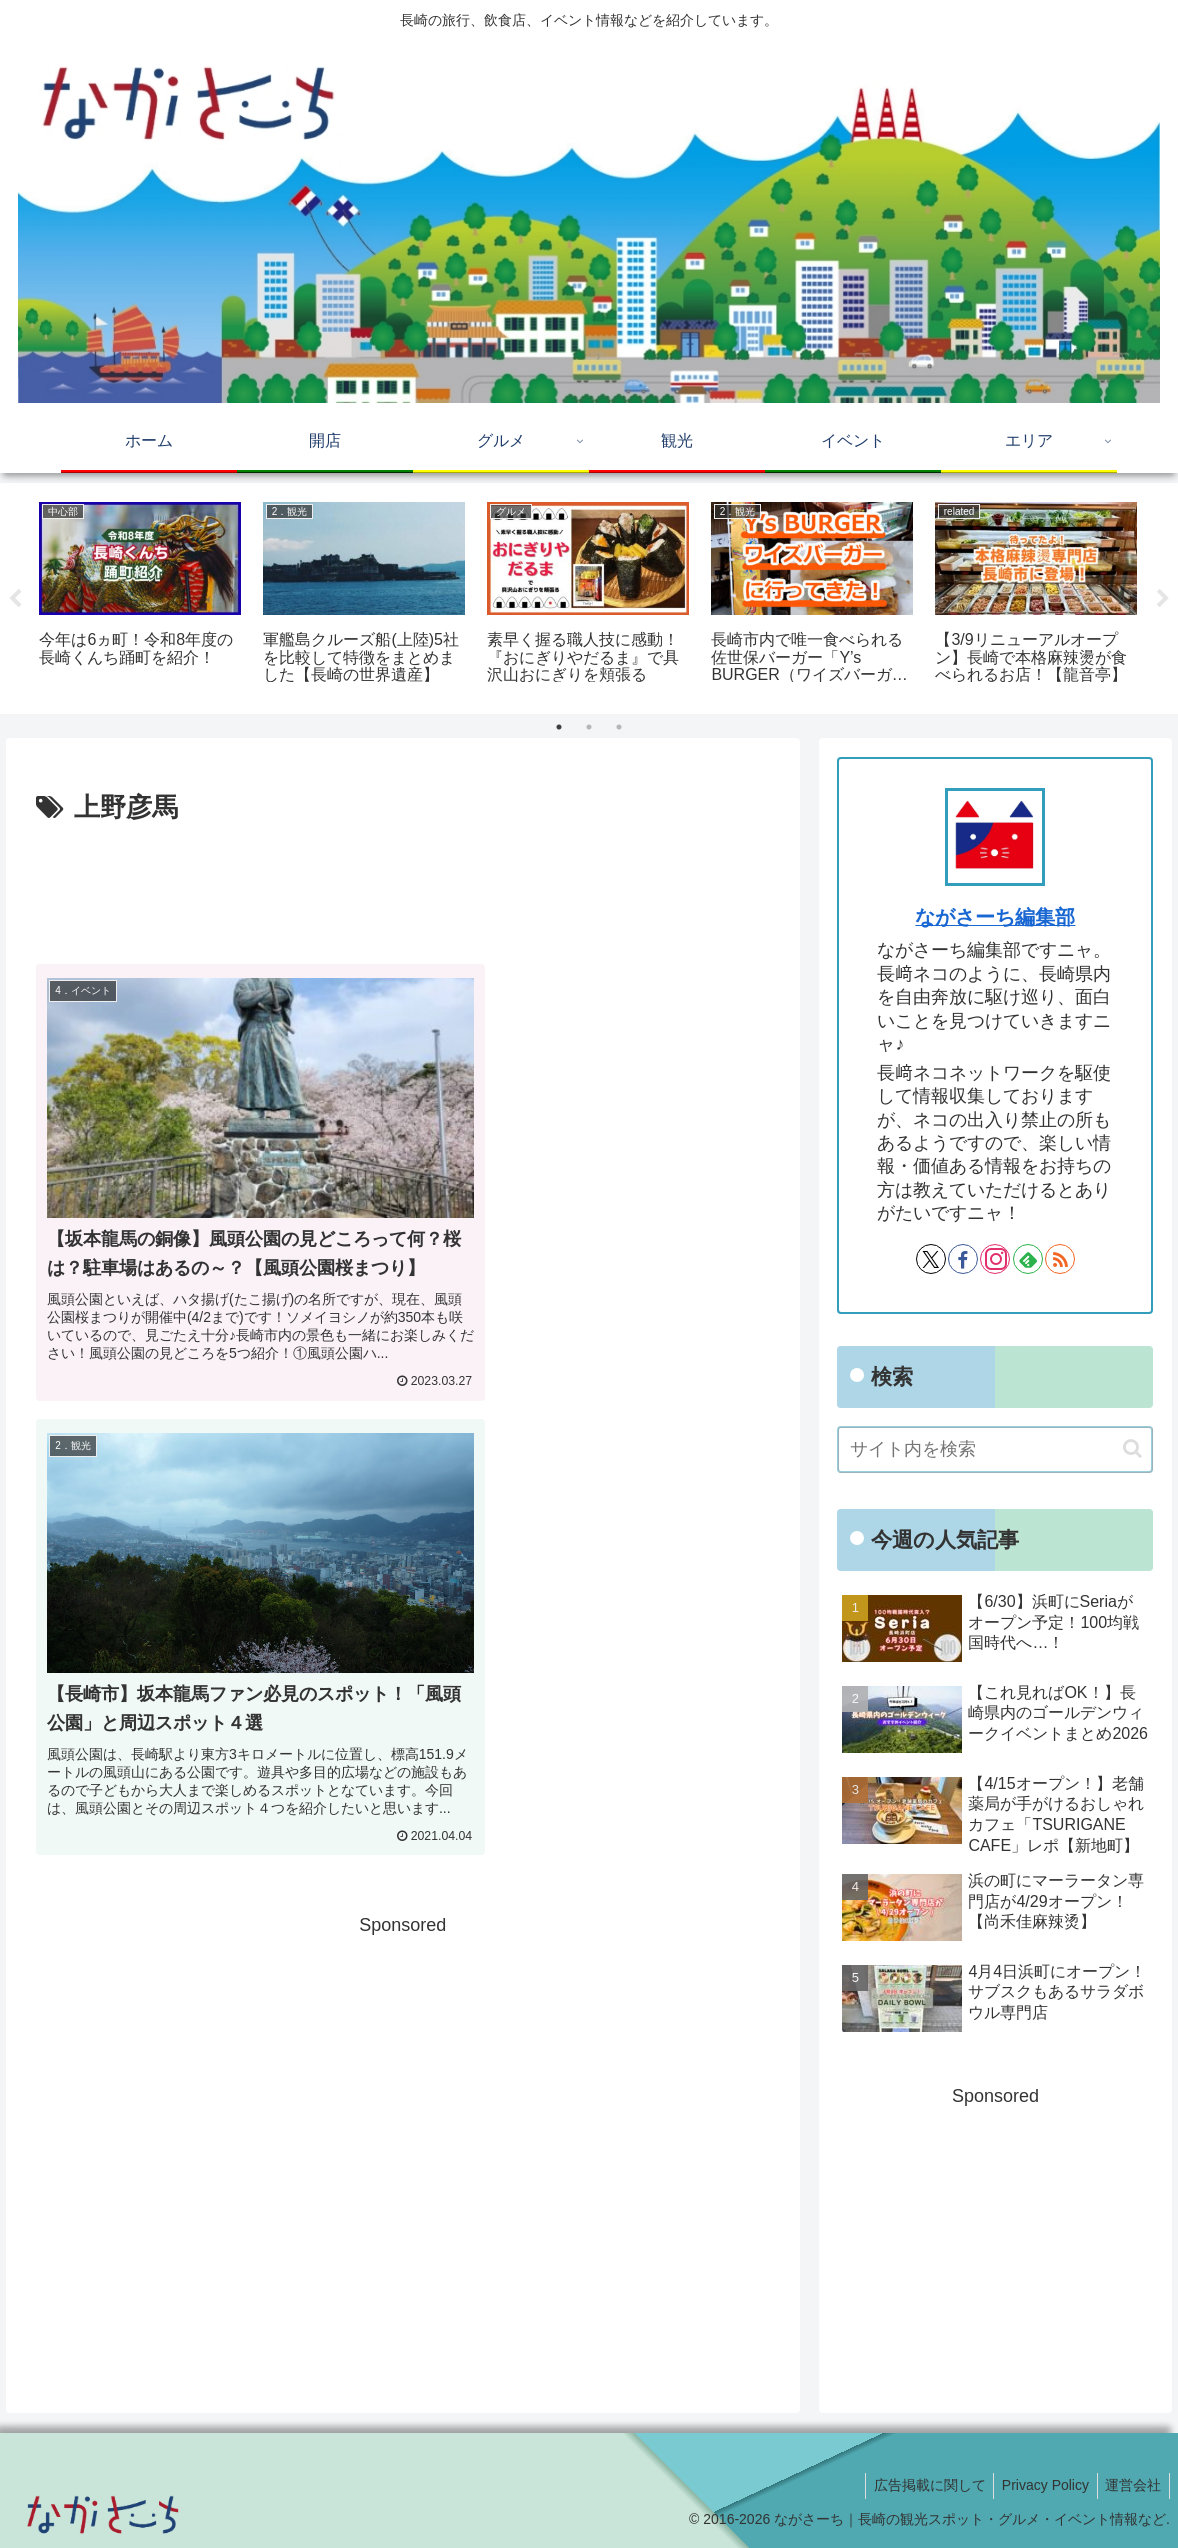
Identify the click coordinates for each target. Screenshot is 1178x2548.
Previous (15, 599)
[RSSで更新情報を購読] (1060, 1259)
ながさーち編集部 (995, 917)
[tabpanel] (140, 595)
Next (1163, 599)
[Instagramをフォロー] (995, 1259)
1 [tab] (559, 727)
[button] (1132, 1448)
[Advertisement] (403, 886)
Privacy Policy (1038, 2485)
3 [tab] (619, 727)
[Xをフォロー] (931, 1259)
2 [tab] (589, 727)
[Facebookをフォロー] (963, 1259)
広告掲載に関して (918, 2485)
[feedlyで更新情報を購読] (1028, 1259)
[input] (995, 1449)
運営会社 (1131, 2485)
